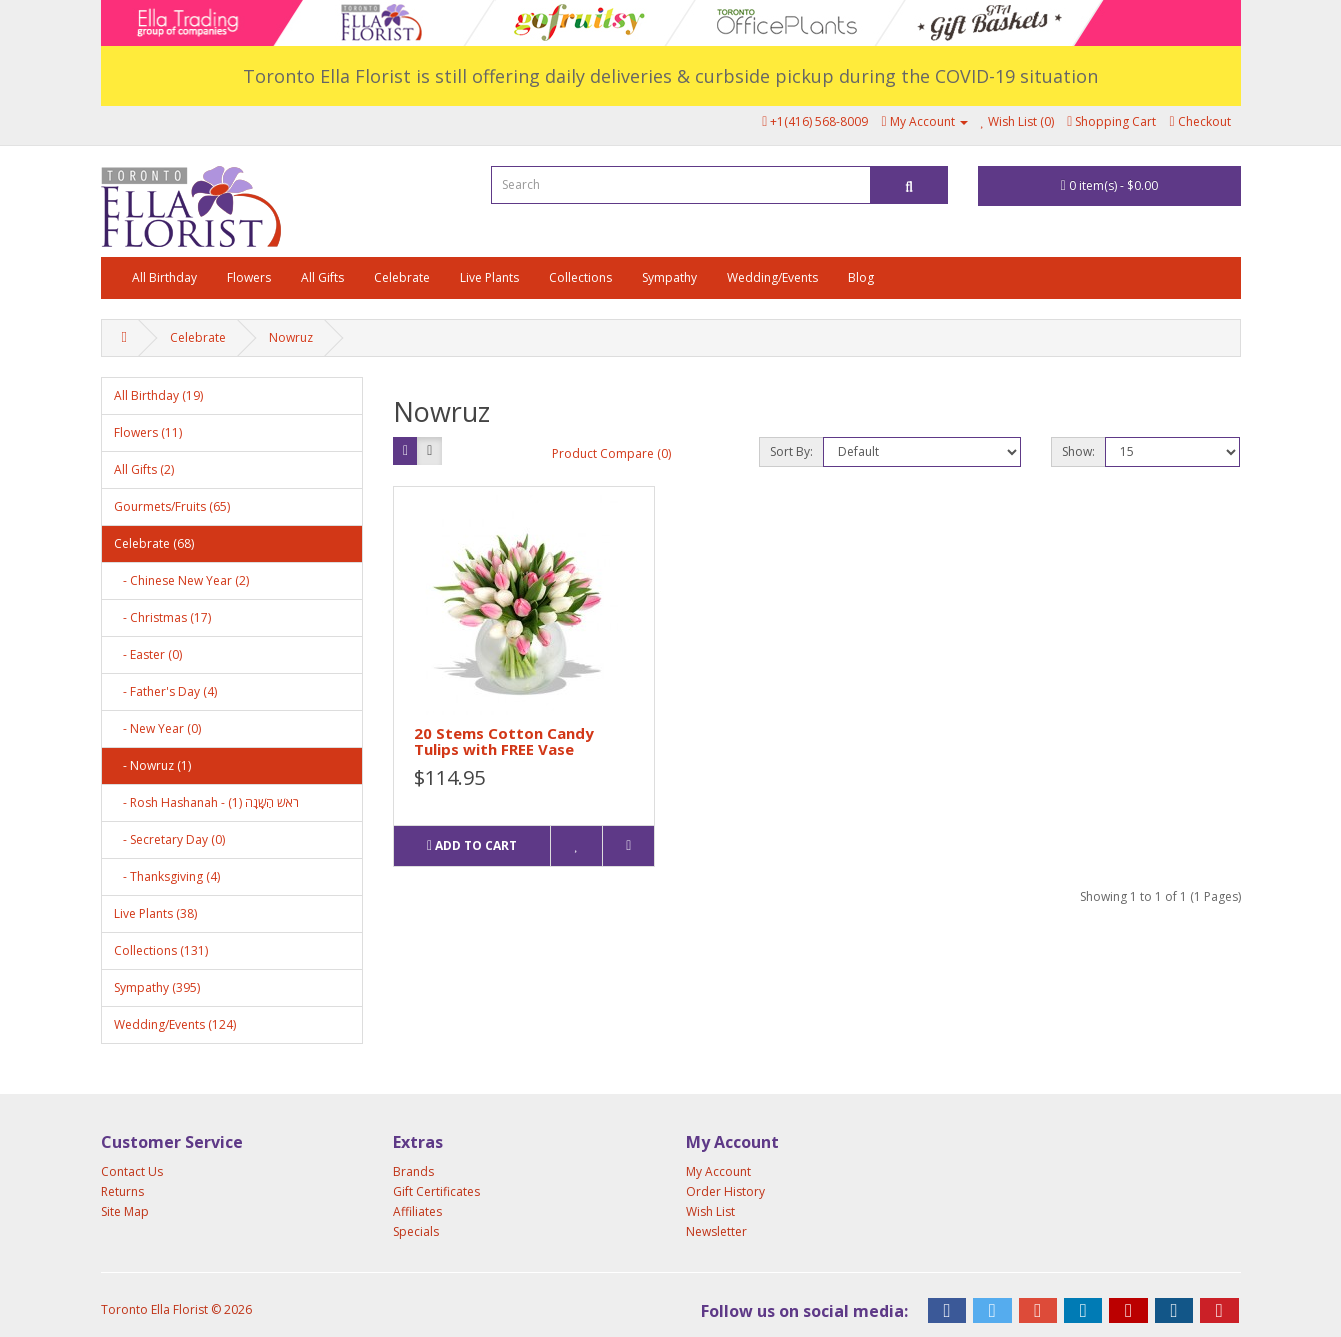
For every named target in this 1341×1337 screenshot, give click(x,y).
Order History (725, 1191)
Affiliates (417, 1211)
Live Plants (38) (155, 913)
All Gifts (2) (144, 469)
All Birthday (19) (158, 395)
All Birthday (164, 277)
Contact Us (132, 1171)
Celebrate (402, 277)
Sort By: (791, 451)
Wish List (710, 1211)
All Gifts (322, 277)
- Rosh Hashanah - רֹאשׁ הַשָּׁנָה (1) (206, 802)
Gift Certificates (436, 1191)
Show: (1078, 451)
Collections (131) (161, 950)
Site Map (125, 1211)
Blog (861, 277)
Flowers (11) (148, 432)
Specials (416, 1231)
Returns (122, 1191)
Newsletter (716, 1231)
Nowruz (291, 337)
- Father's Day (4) (165, 691)
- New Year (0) (157, 728)
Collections (580, 277)
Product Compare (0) (611, 453)
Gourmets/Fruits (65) (172, 506)
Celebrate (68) (154, 543)
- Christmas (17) (162, 617)
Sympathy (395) (157, 987)
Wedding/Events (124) (175, 1024)
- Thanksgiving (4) (167, 876)
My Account (718, 1171)
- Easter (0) (148, 654)
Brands (413, 1171)
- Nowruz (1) (152, 765)
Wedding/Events (772, 277)
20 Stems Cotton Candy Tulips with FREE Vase (504, 741)
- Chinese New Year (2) (181, 580)
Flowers (249, 277)
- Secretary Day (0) (169, 839)
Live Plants (489, 277)
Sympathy (669, 277)
